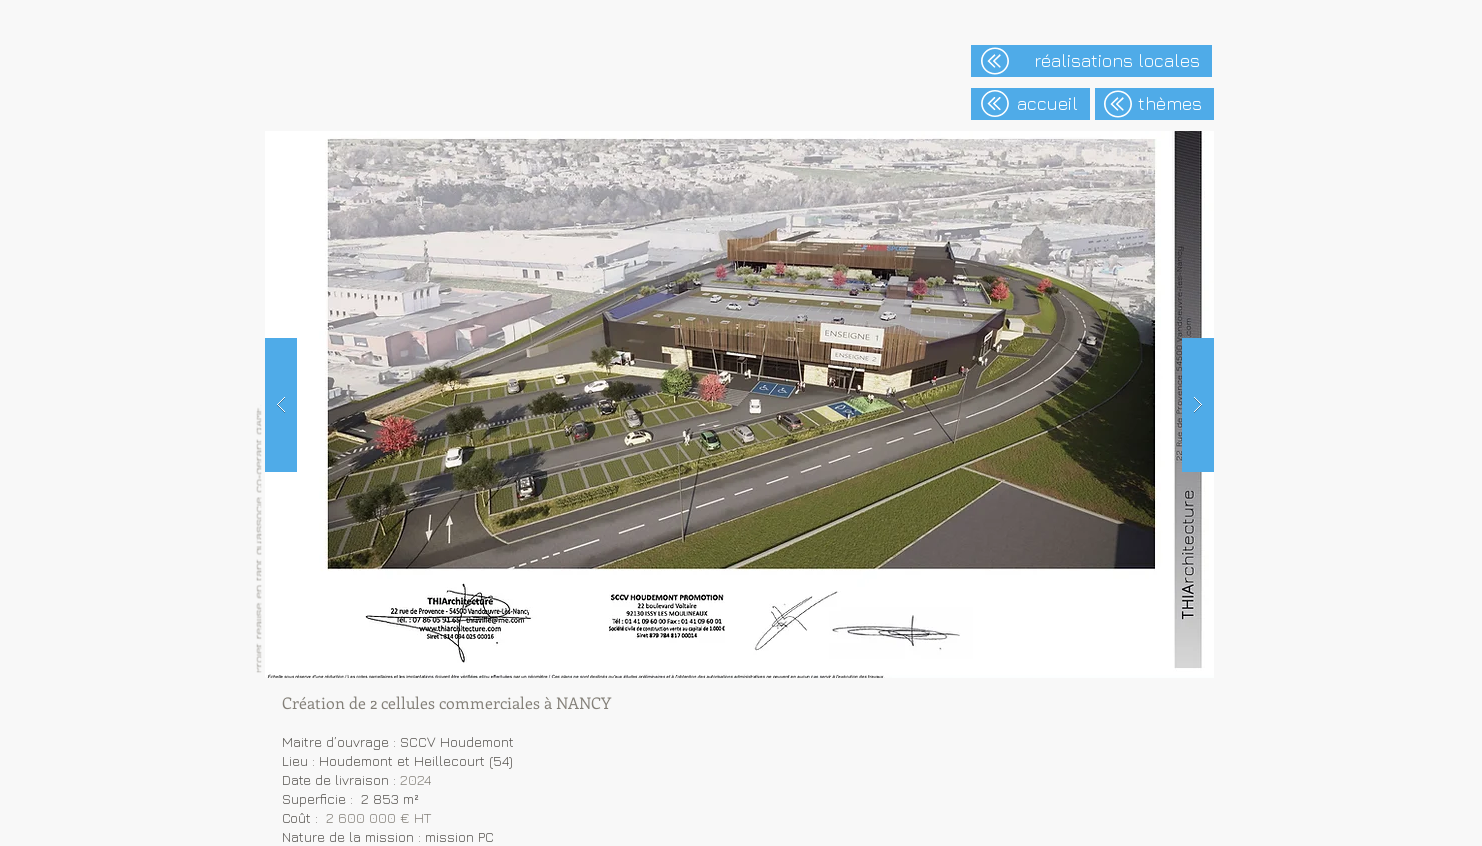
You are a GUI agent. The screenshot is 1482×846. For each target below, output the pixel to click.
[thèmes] (1154, 104)
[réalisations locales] (1091, 61)
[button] (739, 404)
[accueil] (1030, 104)
